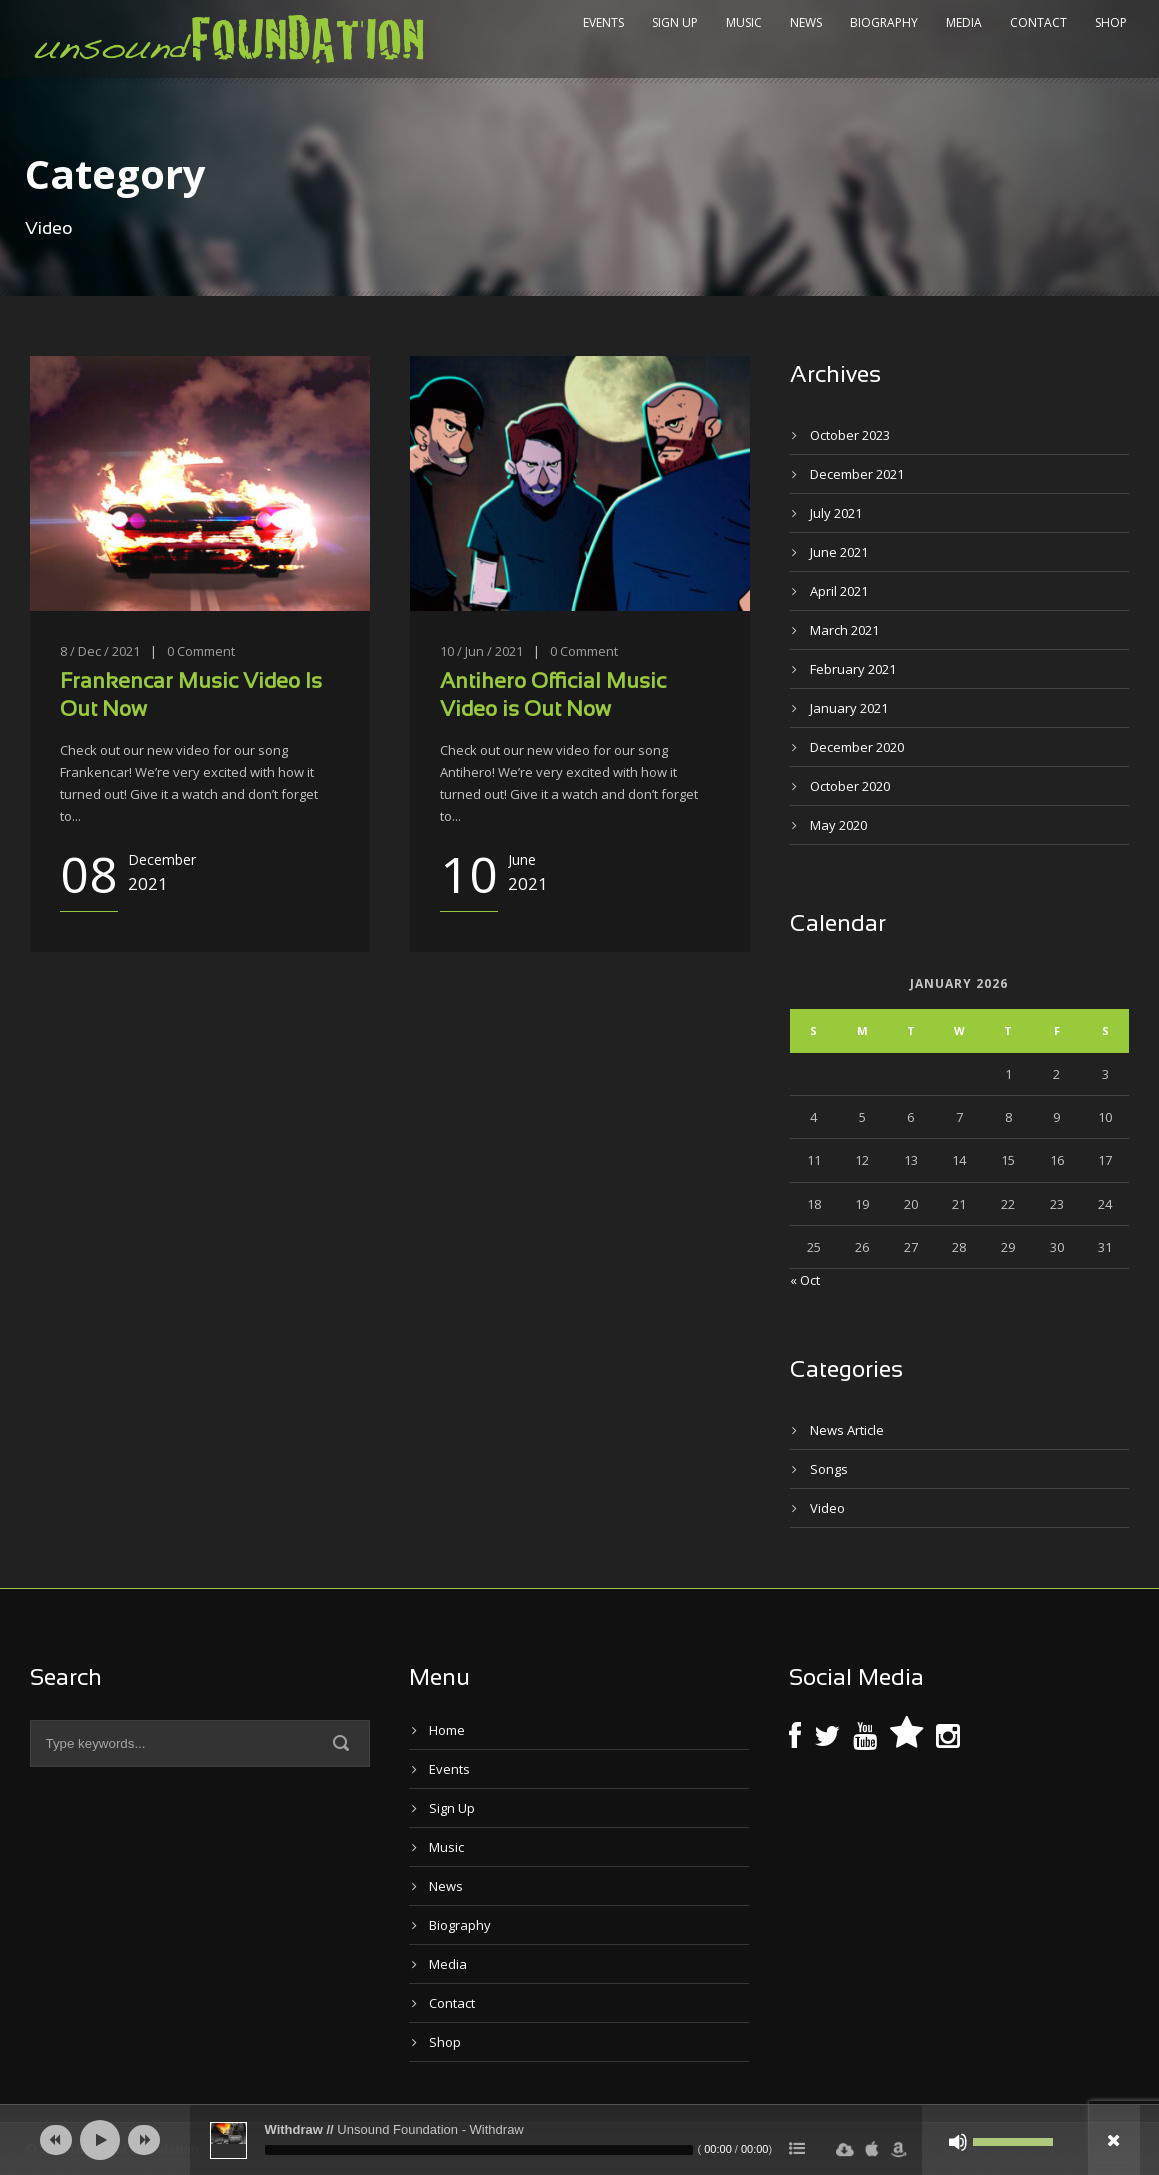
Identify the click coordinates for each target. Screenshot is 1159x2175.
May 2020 (838, 825)
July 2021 (836, 513)
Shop (1111, 22)
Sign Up (675, 22)
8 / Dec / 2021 (100, 651)
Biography (884, 22)
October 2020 (850, 786)
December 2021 (857, 474)
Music (744, 22)
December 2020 (857, 747)
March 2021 (844, 630)
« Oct (805, 1280)
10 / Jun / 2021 (481, 651)
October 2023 (850, 435)
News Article (847, 1430)
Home (447, 1730)
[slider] (479, 2150)
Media (964, 22)
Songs (829, 1469)
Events (603, 22)
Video (827, 1508)
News (806, 22)
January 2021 (849, 708)
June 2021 (839, 552)
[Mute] (958, 2142)
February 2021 (853, 669)
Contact (1038, 22)
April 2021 (839, 591)
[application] (580, 2140)
